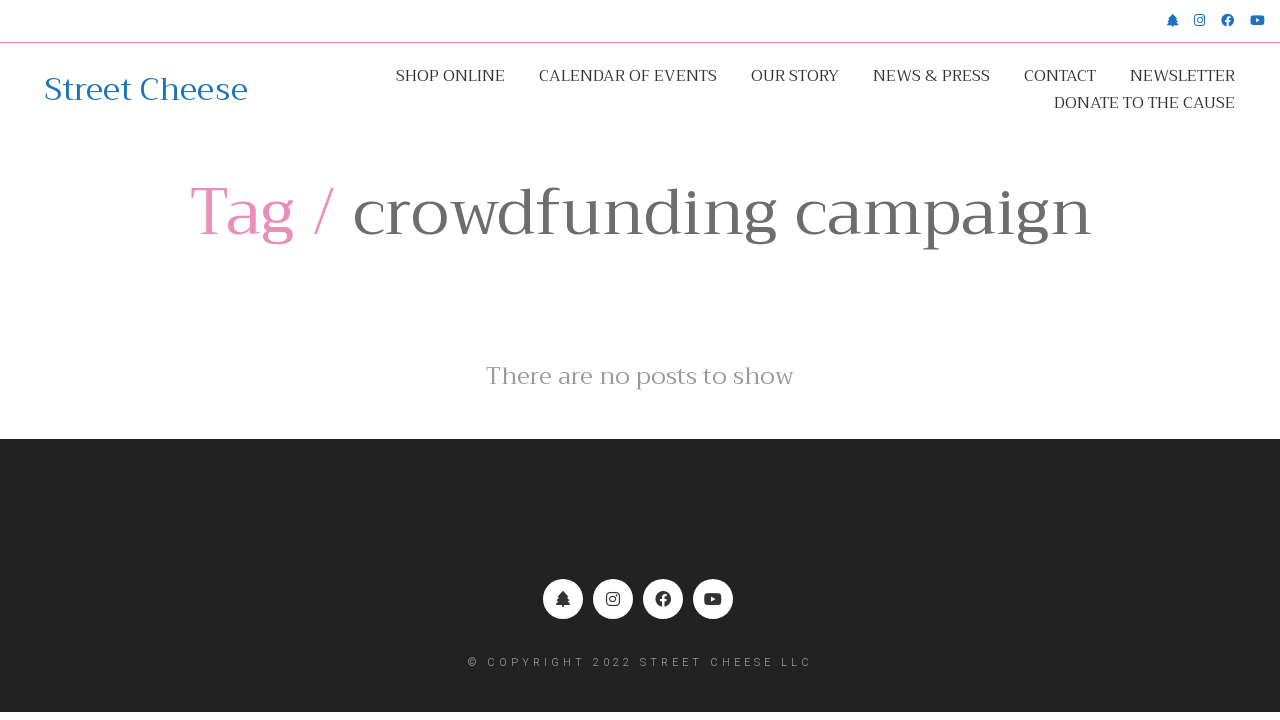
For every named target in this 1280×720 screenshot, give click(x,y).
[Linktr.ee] (563, 599)
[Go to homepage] (146, 90)
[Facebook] (663, 599)
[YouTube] (713, 599)
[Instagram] (613, 599)
